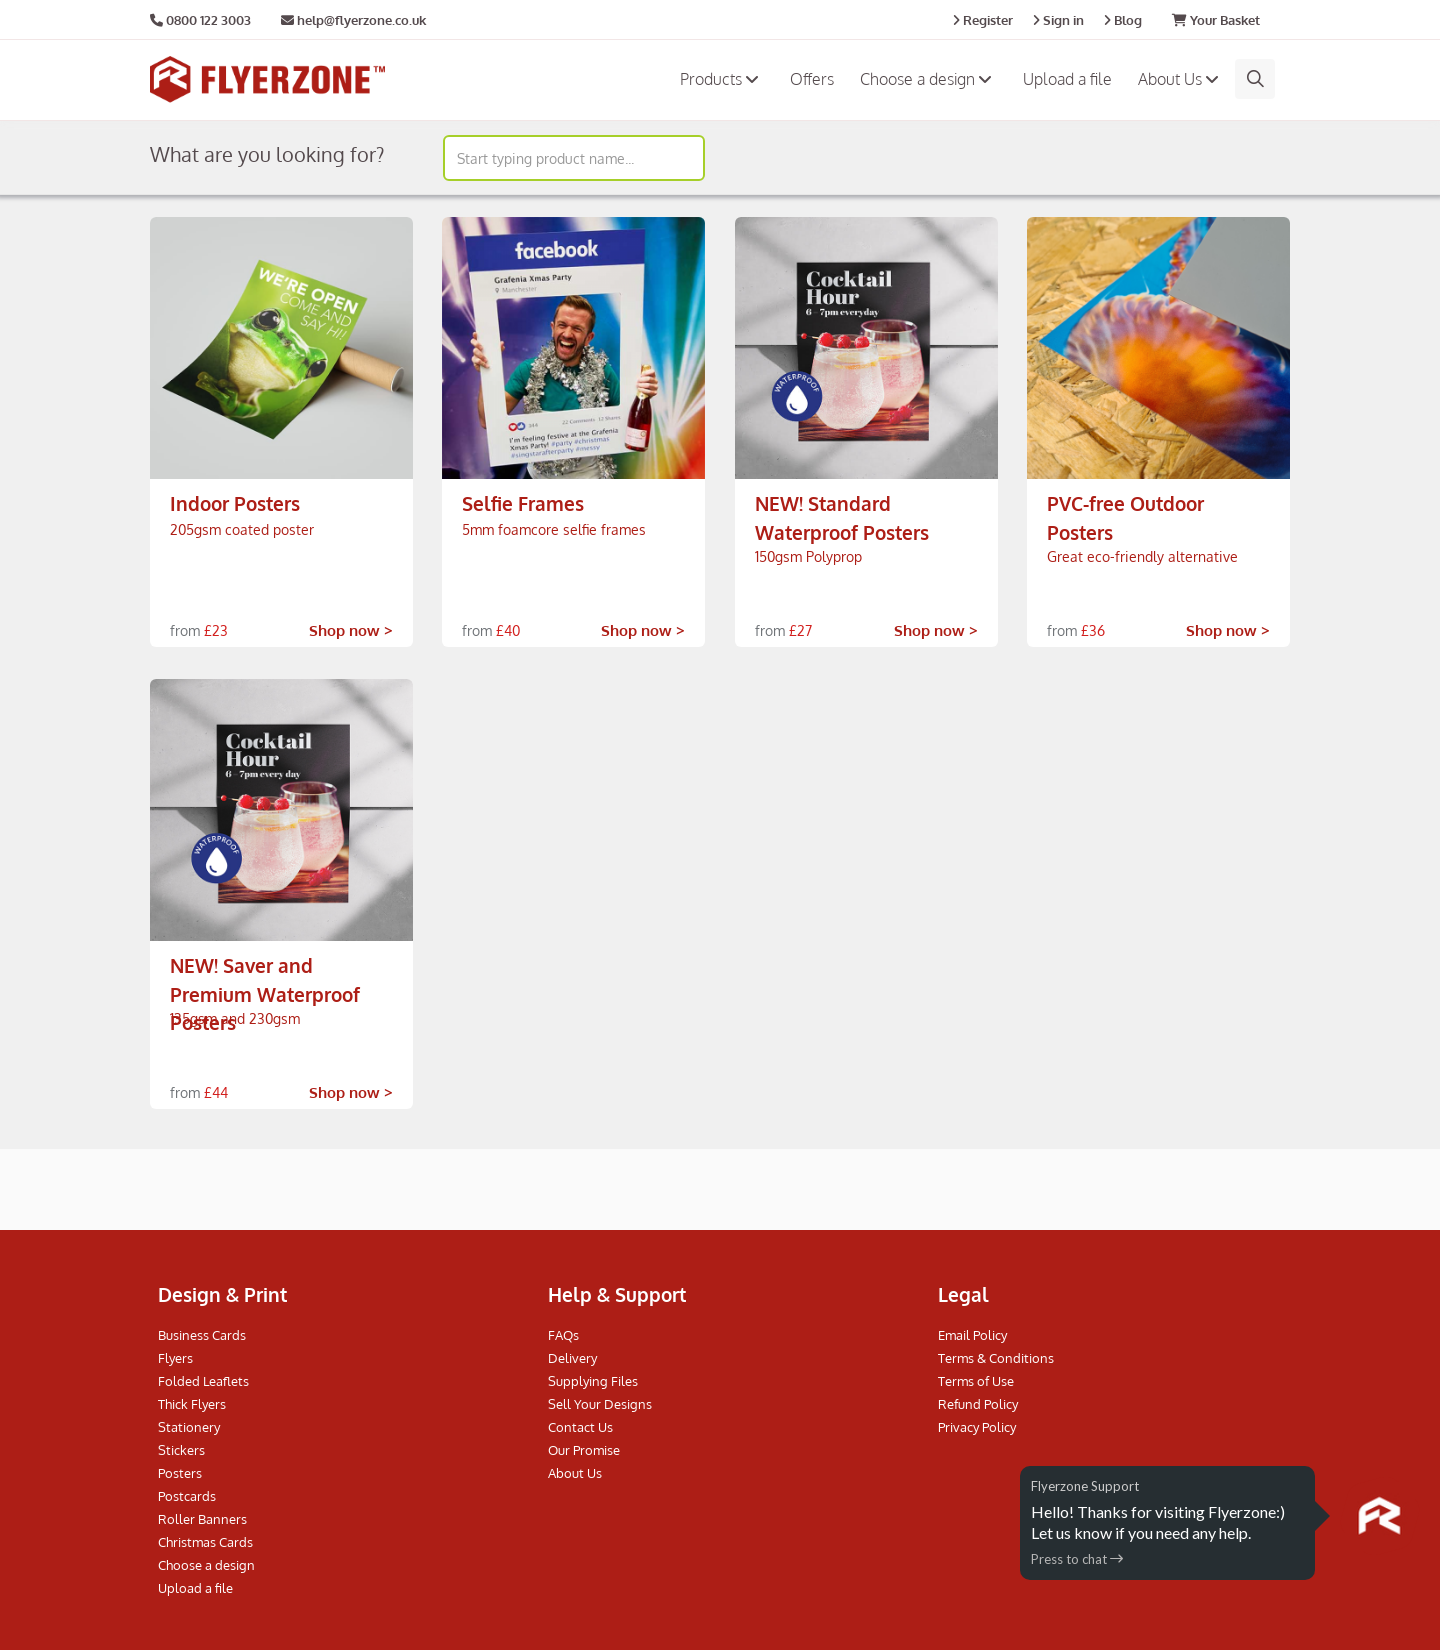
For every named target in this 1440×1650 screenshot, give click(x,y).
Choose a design (928, 79)
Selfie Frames (523, 503)
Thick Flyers (192, 1404)
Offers (812, 79)
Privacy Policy (977, 1427)
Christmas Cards (205, 1542)
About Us (1181, 79)
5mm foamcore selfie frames (554, 529)
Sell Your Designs (600, 1404)
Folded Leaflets (203, 1381)
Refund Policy (978, 1404)
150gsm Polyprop (808, 556)
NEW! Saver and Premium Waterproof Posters (265, 993)
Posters (180, 1473)
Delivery (572, 1358)
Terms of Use (976, 1381)
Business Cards (202, 1335)
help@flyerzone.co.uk (353, 20)
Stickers (181, 1450)
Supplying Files (593, 1381)
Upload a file (1067, 79)
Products (722, 79)
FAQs (563, 1335)
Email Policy (972, 1335)
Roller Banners (202, 1519)
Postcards (187, 1496)
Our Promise (584, 1450)
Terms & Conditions (996, 1358)
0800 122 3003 (208, 20)
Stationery (189, 1427)
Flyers (175, 1358)
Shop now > (351, 630)
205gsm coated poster (242, 529)
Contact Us (580, 1427)
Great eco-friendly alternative (1142, 556)
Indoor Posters (235, 503)
